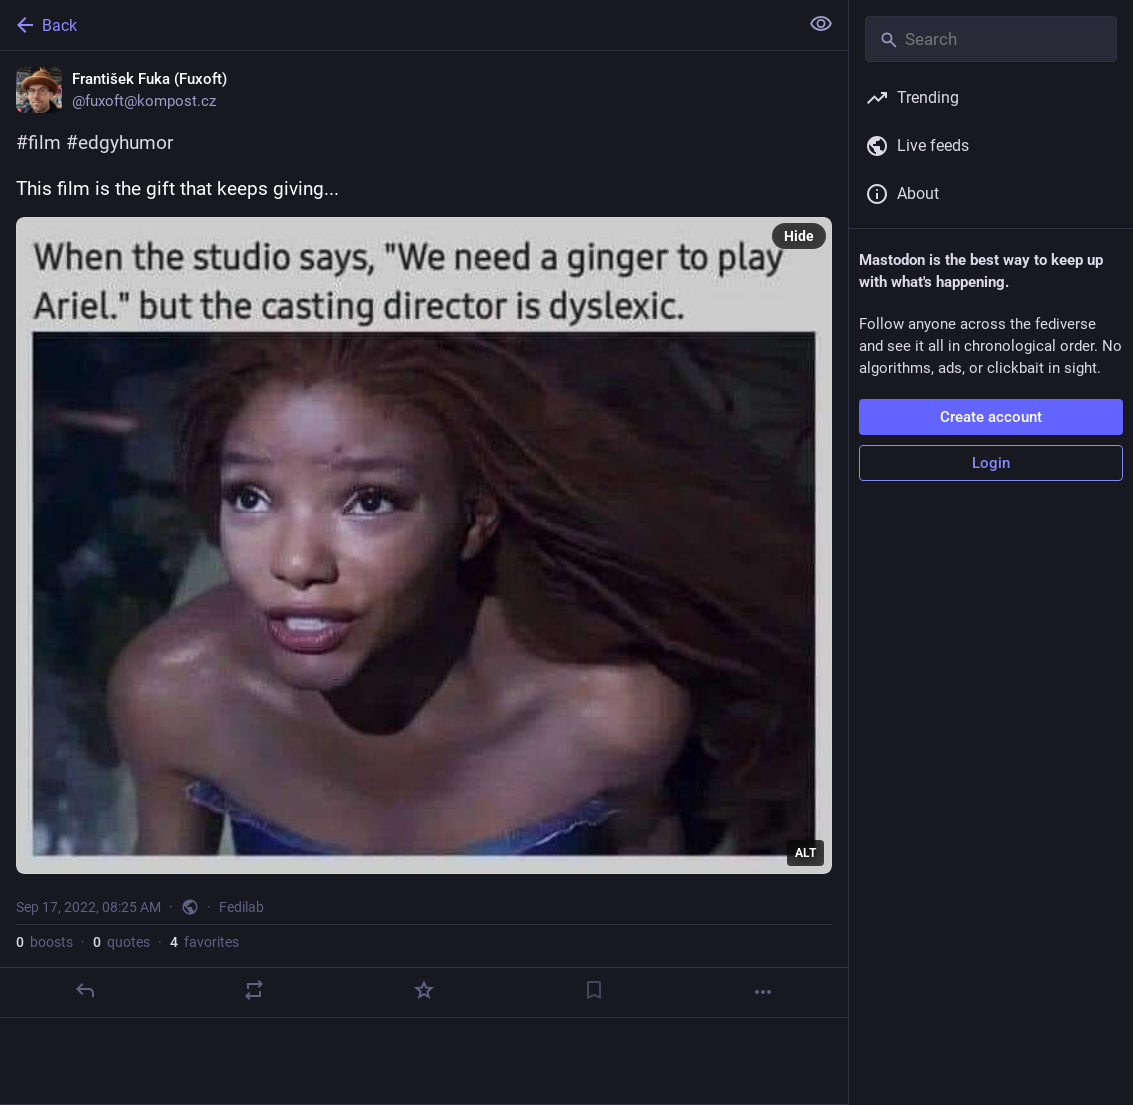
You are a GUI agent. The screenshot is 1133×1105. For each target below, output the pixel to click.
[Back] (397, 25)
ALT (805, 853)
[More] (763, 992)
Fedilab (241, 907)
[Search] (991, 39)
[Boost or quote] (254, 990)
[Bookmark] (594, 990)
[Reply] (85, 990)
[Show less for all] (821, 24)
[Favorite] (424, 990)
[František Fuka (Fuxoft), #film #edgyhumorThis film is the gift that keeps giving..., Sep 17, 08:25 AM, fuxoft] (424, 534)
